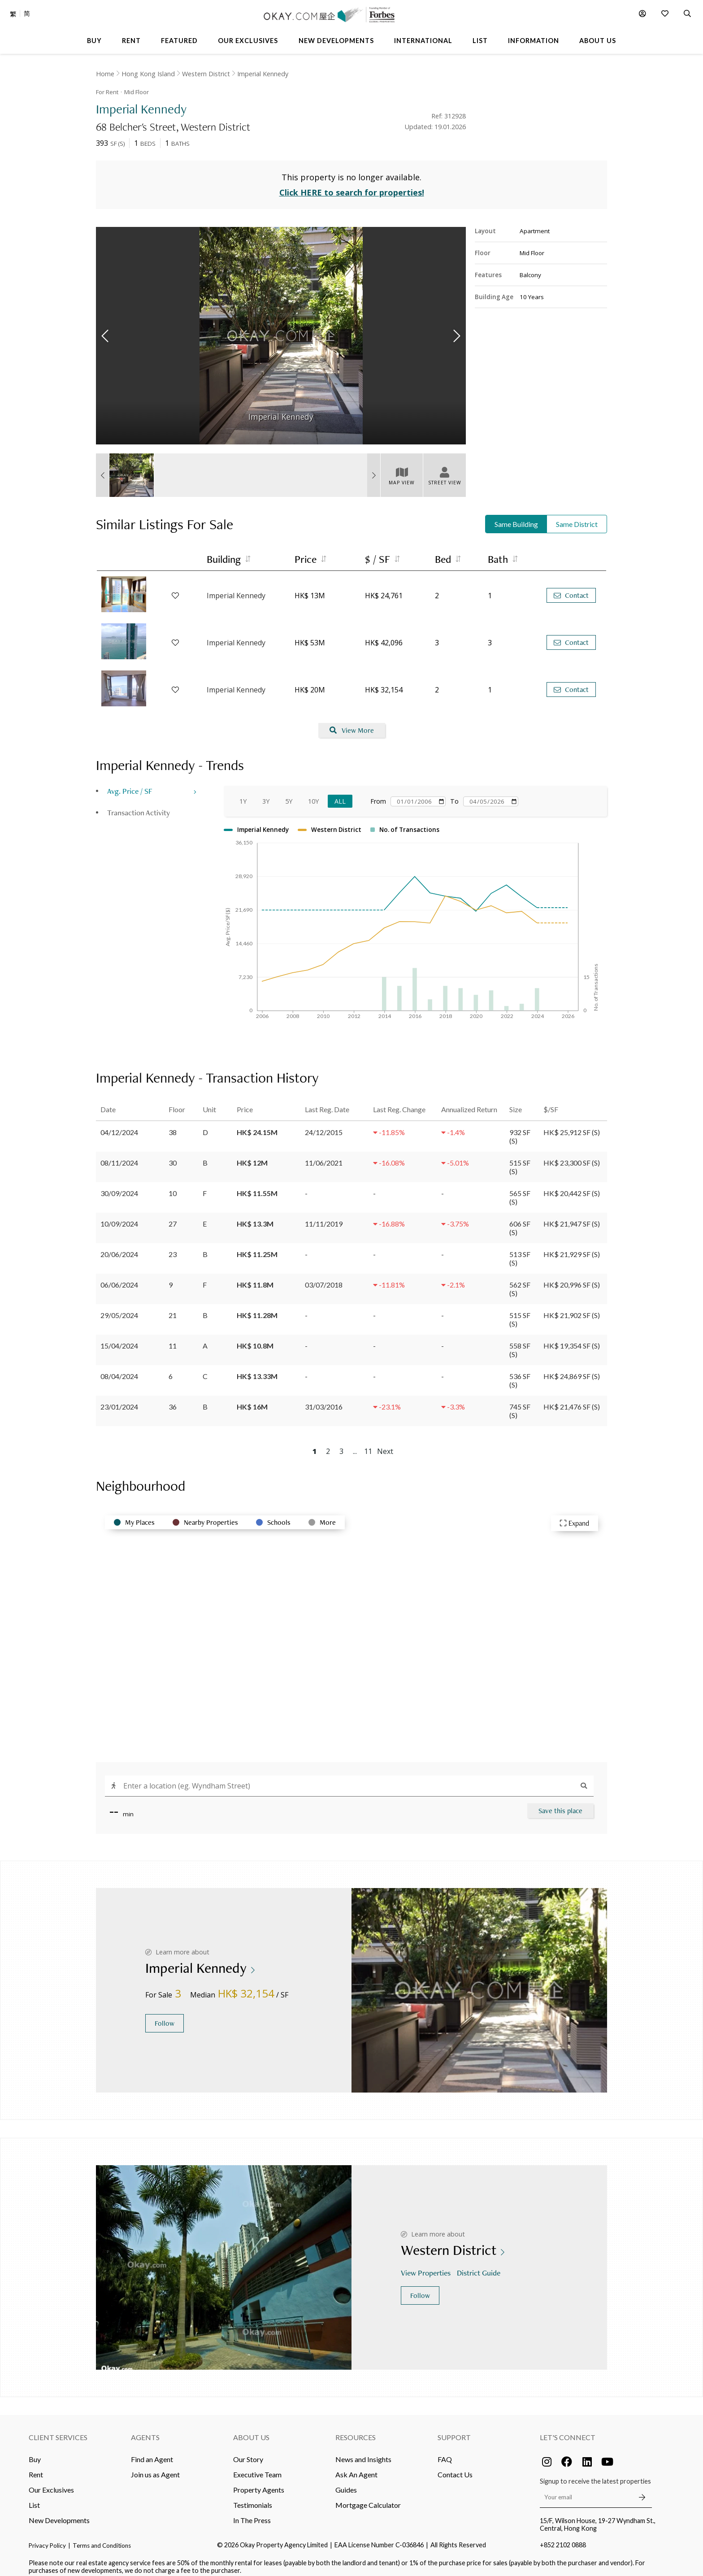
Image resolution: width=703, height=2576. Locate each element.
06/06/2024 (119, 1277)
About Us (251, 2430)
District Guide (479, 2266)
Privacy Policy (47, 2538)
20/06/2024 (119, 1247)
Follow (164, 2016)
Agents (145, 2430)
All (340, 794)
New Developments (59, 2513)
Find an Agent (152, 2452)
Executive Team (257, 2467)
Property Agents (258, 2482)
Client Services (58, 2430)
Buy (35, 2452)
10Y (313, 794)
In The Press (252, 2513)
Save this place (560, 1803)
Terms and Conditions (102, 2538)
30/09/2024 (119, 1186)
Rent (36, 2467)
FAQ (445, 2452)
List (34, 2497)
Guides (346, 2482)
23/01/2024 (119, 1399)
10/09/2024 (119, 1216)
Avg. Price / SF (129, 784)
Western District (206, 74)
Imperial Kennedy (262, 74)
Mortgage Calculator (368, 2497)
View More (352, 723)
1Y (243, 794)
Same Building (516, 517)
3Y (265, 794)
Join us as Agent (155, 2467)
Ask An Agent (356, 2467)
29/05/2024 (119, 1308)
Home (105, 74)
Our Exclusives (51, 2482)
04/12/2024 (119, 1125)
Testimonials (252, 2497)
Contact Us (455, 2467)
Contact (571, 588)
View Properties (426, 2266)
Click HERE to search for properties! (351, 185)
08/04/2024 (119, 1369)
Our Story (248, 2452)
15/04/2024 (119, 1338)
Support (454, 2430)
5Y (288, 794)
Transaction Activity (138, 806)
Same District (577, 517)
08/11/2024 (119, 1155)
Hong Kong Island (148, 74)
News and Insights (363, 2452)
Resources (355, 2430)
